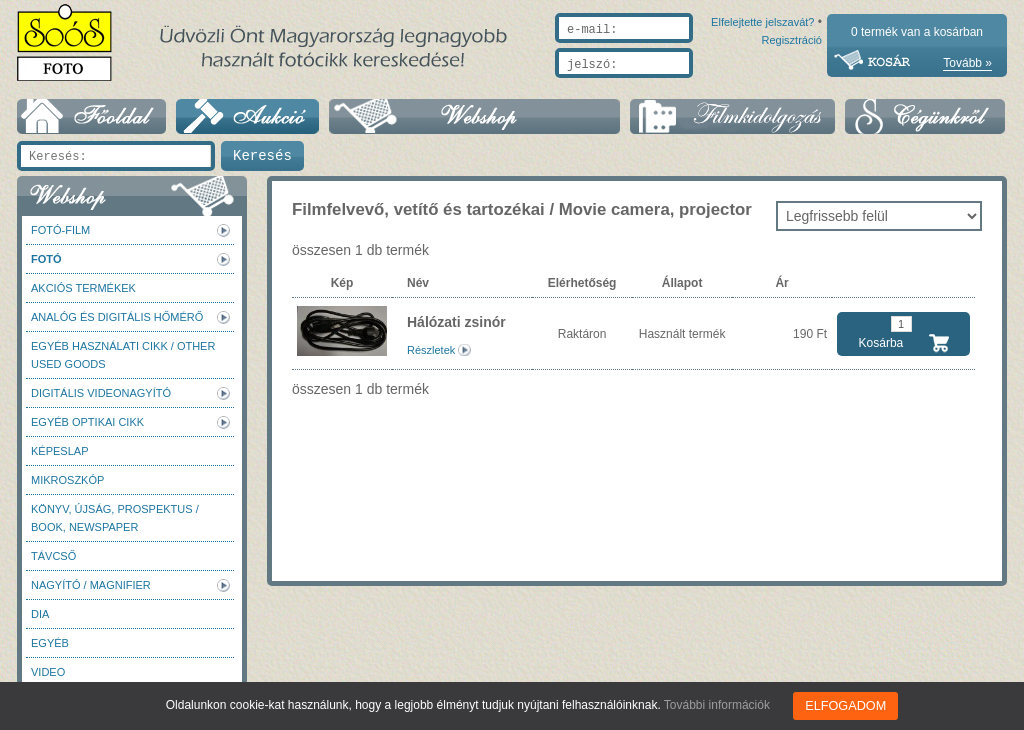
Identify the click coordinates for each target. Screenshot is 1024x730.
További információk (719, 705)
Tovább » (967, 63)
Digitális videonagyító (101, 393)
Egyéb (50, 643)
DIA (40, 614)
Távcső (53, 556)
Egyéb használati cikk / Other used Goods (123, 355)
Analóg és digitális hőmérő (117, 317)
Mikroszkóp (67, 480)
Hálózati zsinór (456, 322)
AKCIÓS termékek (83, 288)
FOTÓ (46, 259)
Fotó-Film (60, 230)
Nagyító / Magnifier (91, 585)
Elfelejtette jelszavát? (698, 87)
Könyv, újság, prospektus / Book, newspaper (115, 518)
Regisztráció (791, 87)
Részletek (431, 350)
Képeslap (59, 451)
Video (48, 672)
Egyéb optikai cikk (87, 422)
